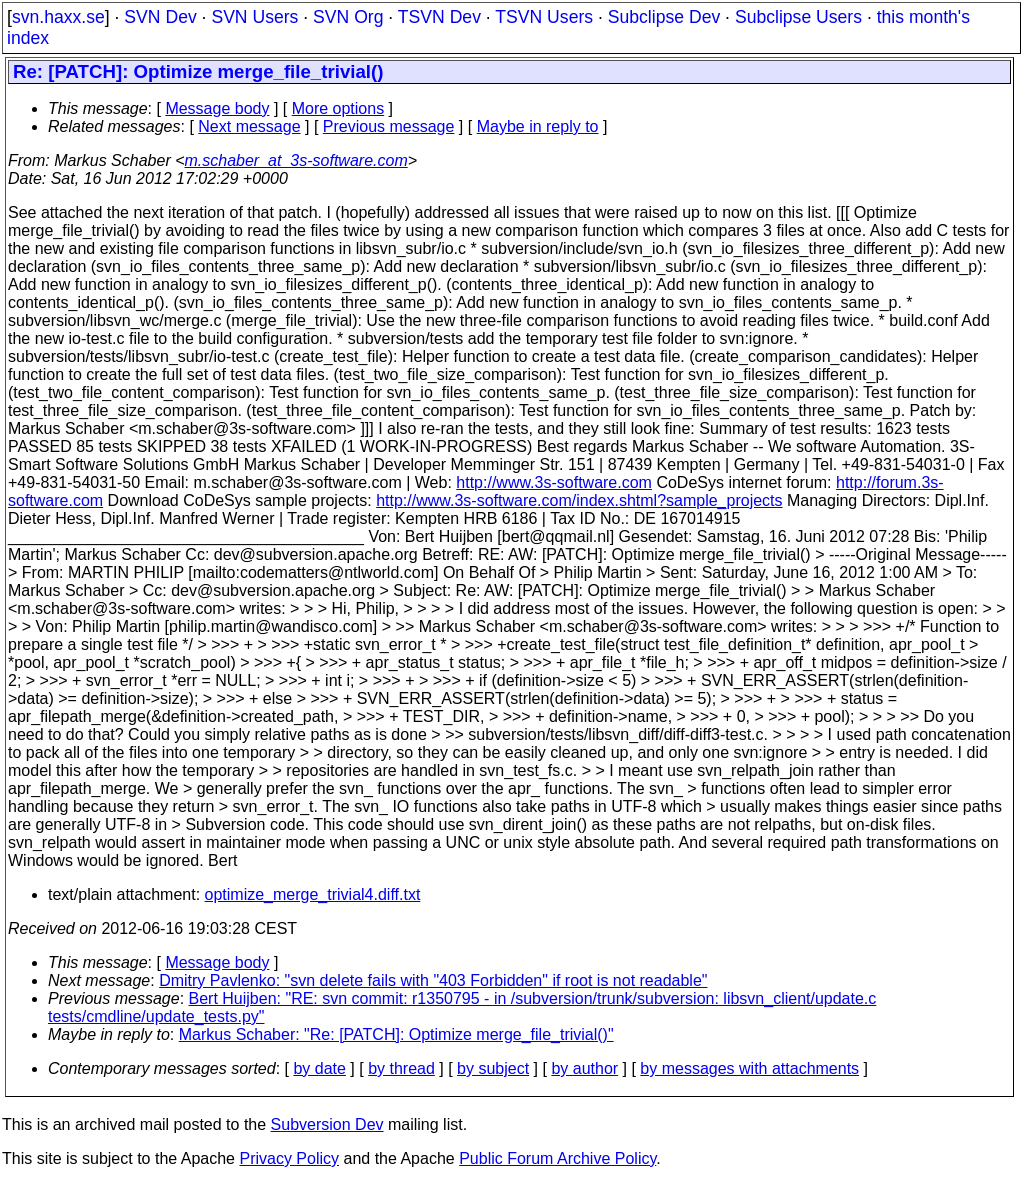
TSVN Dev (439, 17)
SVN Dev (160, 17)
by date (319, 1068)
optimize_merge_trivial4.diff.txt (313, 894)
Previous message (389, 126)
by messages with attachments (749, 1068)
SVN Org (348, 17)
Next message (249, 126)
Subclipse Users (798, 17)
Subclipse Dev (664, 17)
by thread (401, 1068)
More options (338, 108)
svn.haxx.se (58, 17)
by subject (493, 1068)
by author (584, 1068)
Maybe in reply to (538, 126)
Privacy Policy (289, 1158)
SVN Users (254, 17)
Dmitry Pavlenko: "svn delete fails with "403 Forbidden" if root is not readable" (433, 980)
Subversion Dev (327, 1124)
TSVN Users (544, 17)
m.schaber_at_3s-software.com (296, 160)
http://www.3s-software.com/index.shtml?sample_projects (579, 500)
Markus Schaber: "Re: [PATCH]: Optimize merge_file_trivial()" (396, 1034)
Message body (217, 108)
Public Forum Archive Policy (557, 1158)
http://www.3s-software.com (554, 482)
